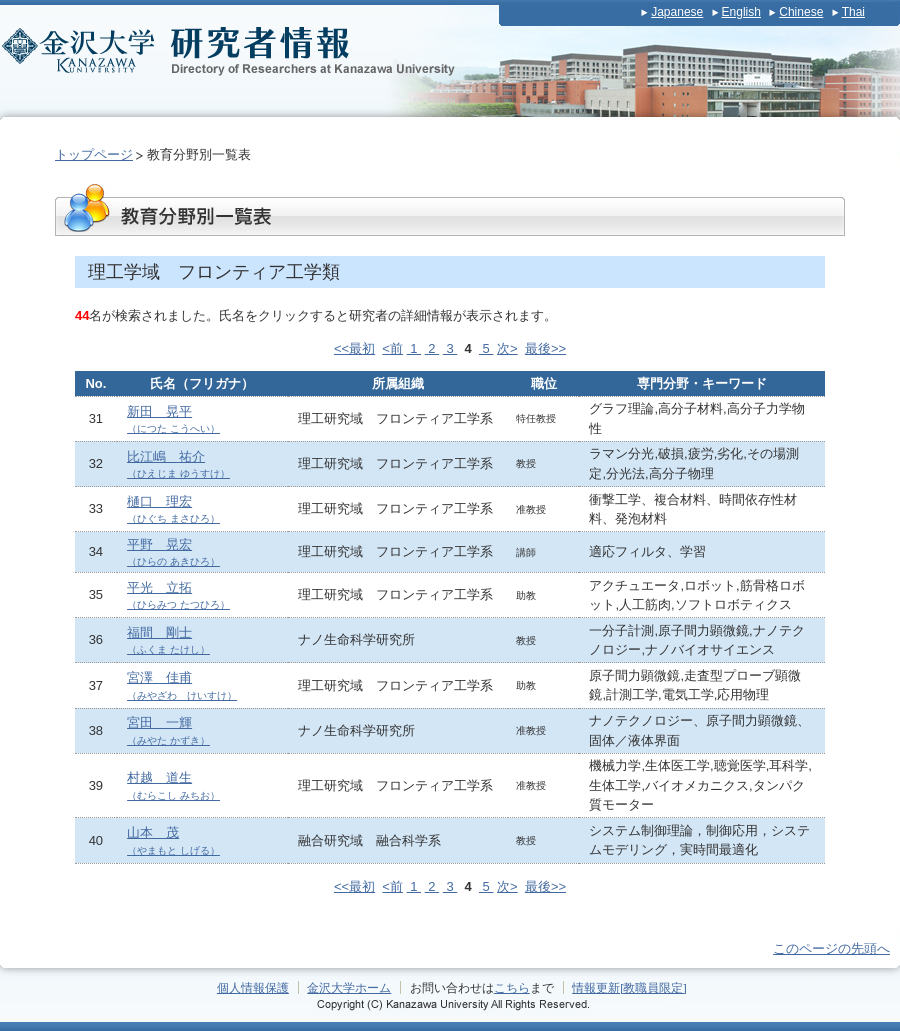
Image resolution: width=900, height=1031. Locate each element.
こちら (512, 987)
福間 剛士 (168, 640)
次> (507, 348)
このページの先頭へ (831, 948)
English (741, 12)
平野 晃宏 (173, 552)
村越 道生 (173, 785)
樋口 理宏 (173, 509)
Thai (853, 12)
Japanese (677, 12)
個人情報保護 (253, 987)
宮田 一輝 (168, 730)
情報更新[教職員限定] (629, 987)
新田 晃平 (173, 419)
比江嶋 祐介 (178, 464)
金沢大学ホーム (349, 987)
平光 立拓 (178, 595)
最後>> (545, 348)
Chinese (801, 12)
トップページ (94, 154)
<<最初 (354, 348)
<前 (392, 348)
